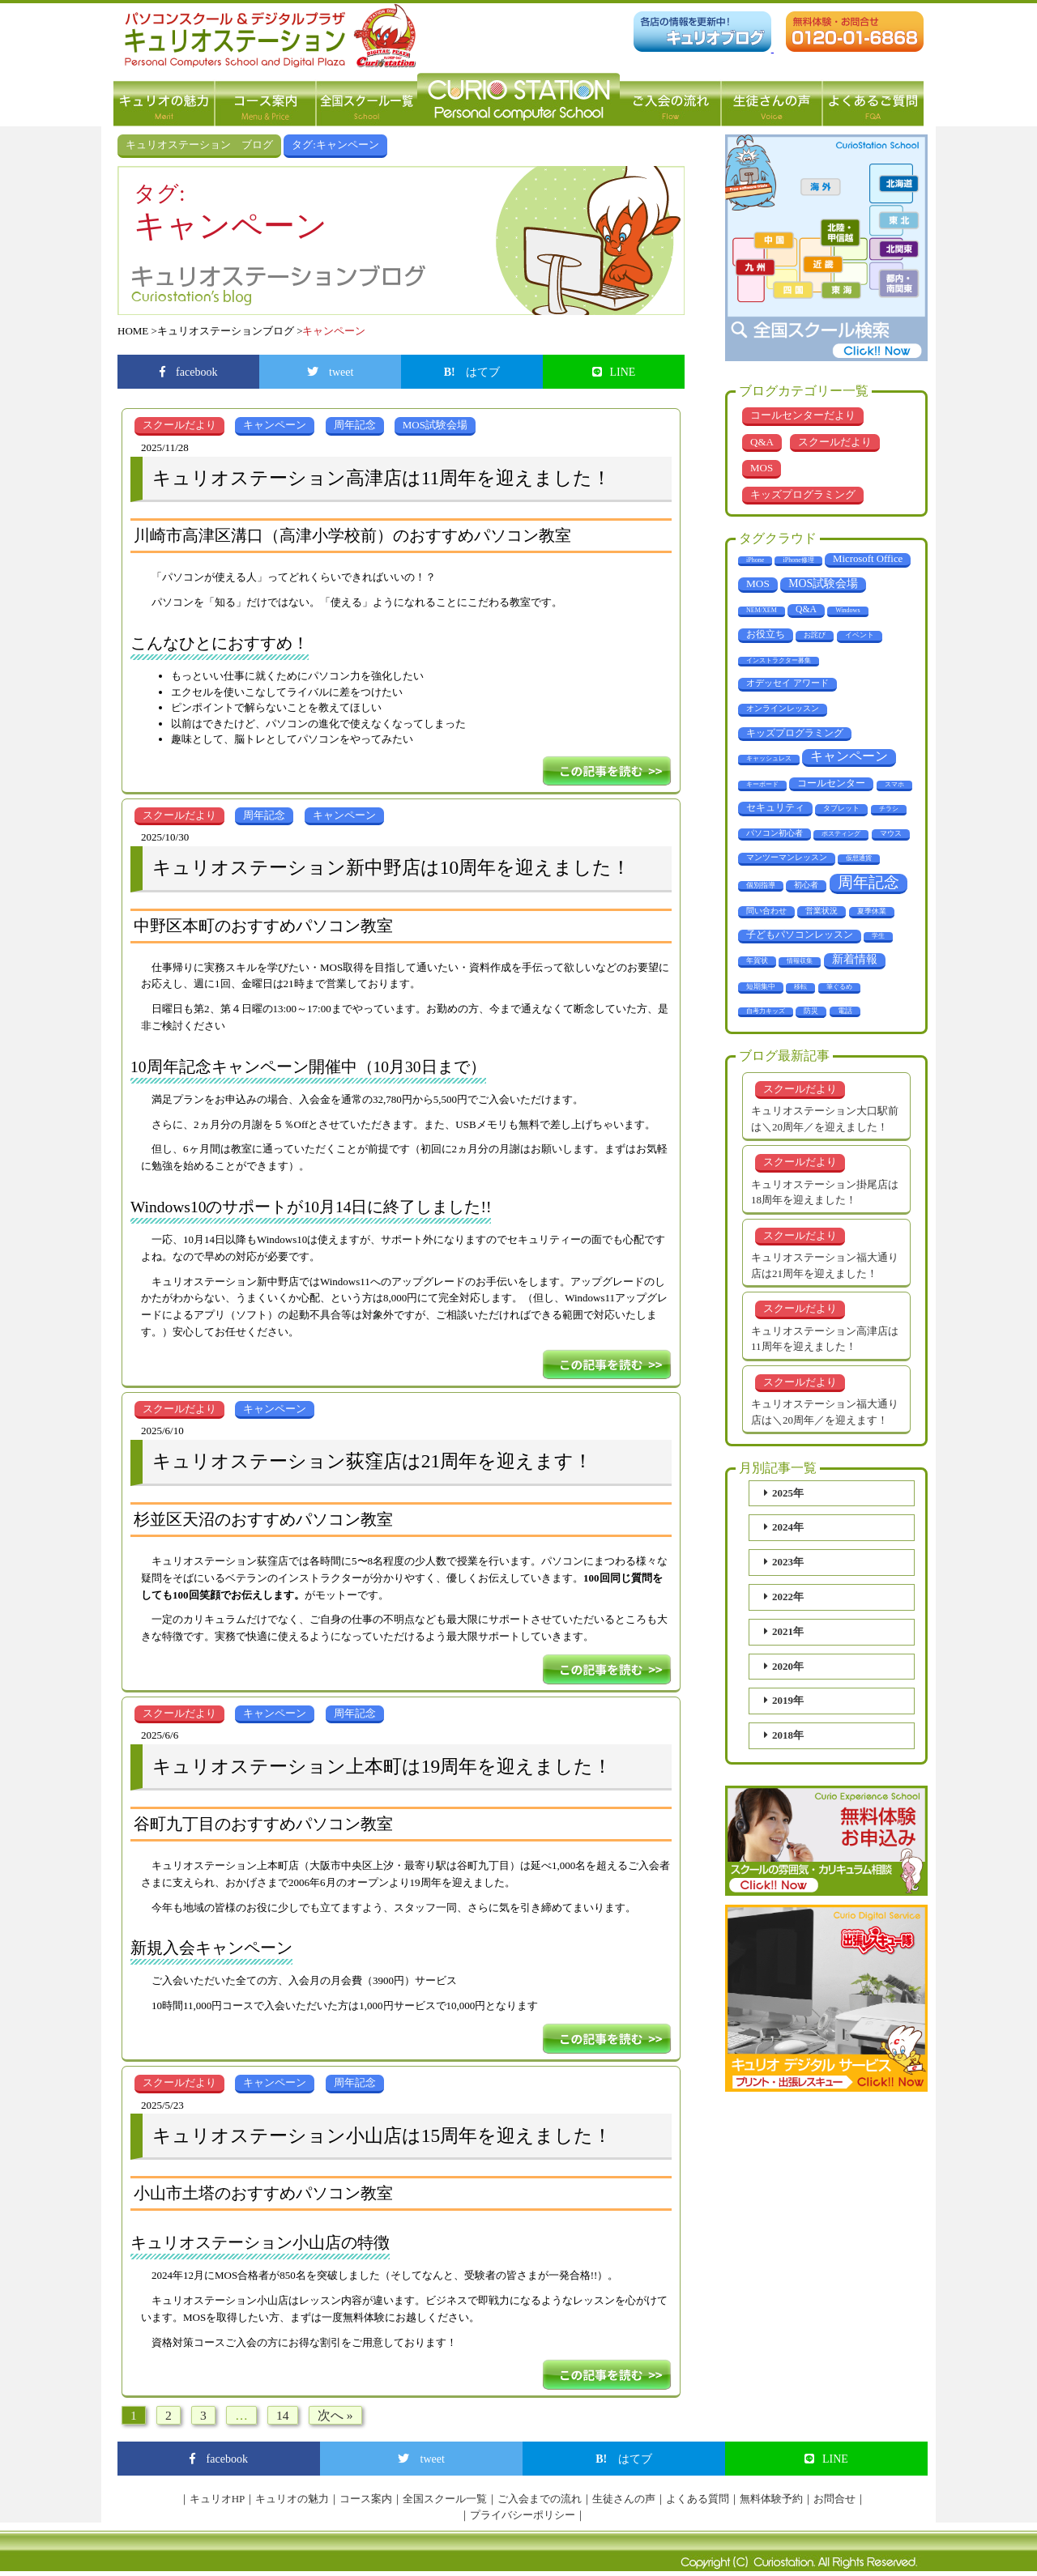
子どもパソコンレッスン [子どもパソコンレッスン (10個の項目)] (799, 935)
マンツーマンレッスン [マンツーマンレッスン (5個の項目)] (786, 857)
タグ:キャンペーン (335, 144)
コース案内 (265, 99)
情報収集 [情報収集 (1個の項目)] (800, 960)
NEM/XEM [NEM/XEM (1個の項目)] (761, 610)
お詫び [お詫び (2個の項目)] (815, 635)
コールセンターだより (803, 415)
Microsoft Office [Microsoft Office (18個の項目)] (868, 558)
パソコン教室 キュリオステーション (518, 99)
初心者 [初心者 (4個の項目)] (806, 884)
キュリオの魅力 (164, 99)
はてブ (472, 372)
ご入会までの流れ (539, 2499)
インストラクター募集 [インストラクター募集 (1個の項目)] (778, 660)
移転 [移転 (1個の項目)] (800, 986)
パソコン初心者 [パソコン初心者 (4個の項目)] (774, 832)
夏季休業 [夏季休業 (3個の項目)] (871, 911)
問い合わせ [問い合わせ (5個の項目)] (766, 910)
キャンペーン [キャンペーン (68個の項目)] (849, 756)
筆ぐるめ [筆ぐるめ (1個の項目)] (839, 986)
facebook (189, 372)
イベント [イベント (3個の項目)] (859, 635)
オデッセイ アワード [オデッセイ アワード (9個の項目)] (787, 683)
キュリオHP (217, 2499)
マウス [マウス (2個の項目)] (891, 833)
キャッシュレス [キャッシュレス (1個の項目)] (769, 758)
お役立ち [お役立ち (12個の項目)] (765, 634)
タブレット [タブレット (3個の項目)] (841, 808)
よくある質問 (697, 2499)
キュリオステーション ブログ (199, 144)
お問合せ (834, 2499)
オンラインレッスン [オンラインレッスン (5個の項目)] (782, 708)
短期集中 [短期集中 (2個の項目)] (760, 986)
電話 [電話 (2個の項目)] (845, 1011)
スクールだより (835, 442)
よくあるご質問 (873, 99)
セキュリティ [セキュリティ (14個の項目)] (775, 807)
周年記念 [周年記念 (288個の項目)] (868, 882)
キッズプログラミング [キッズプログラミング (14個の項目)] (794, 733)
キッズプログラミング (803, 494)
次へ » (335, 2415)
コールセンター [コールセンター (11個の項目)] (831, 783)
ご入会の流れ (670, 99)
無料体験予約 (771, 2499)
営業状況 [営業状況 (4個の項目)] (821, 910)
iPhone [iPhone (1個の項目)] (755, 560)
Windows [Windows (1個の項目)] (847, 610)
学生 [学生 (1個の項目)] (878, 935)
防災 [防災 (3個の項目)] (811, 1011)
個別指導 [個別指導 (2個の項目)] (760, 885)
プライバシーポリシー (522, 2515)
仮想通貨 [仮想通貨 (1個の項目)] (859, 858)
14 (282, 2415)
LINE (614, 372)
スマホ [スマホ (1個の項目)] (894, 784)
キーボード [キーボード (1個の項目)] (762, 784)
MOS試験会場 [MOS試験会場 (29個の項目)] (823, 583)
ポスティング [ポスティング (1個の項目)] (840, 833)
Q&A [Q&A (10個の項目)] (806, 609)
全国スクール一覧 (366, 99)
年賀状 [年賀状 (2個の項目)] (757, 960)
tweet (330, 372)
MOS (761, 468)
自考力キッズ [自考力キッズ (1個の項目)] (765, 1011)
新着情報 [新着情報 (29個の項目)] (854, 959)
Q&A (762, 442)
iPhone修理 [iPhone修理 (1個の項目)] (798, 560)
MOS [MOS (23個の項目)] (758, 583)
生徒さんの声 (771, 99)
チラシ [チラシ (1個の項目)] (888, 808)
